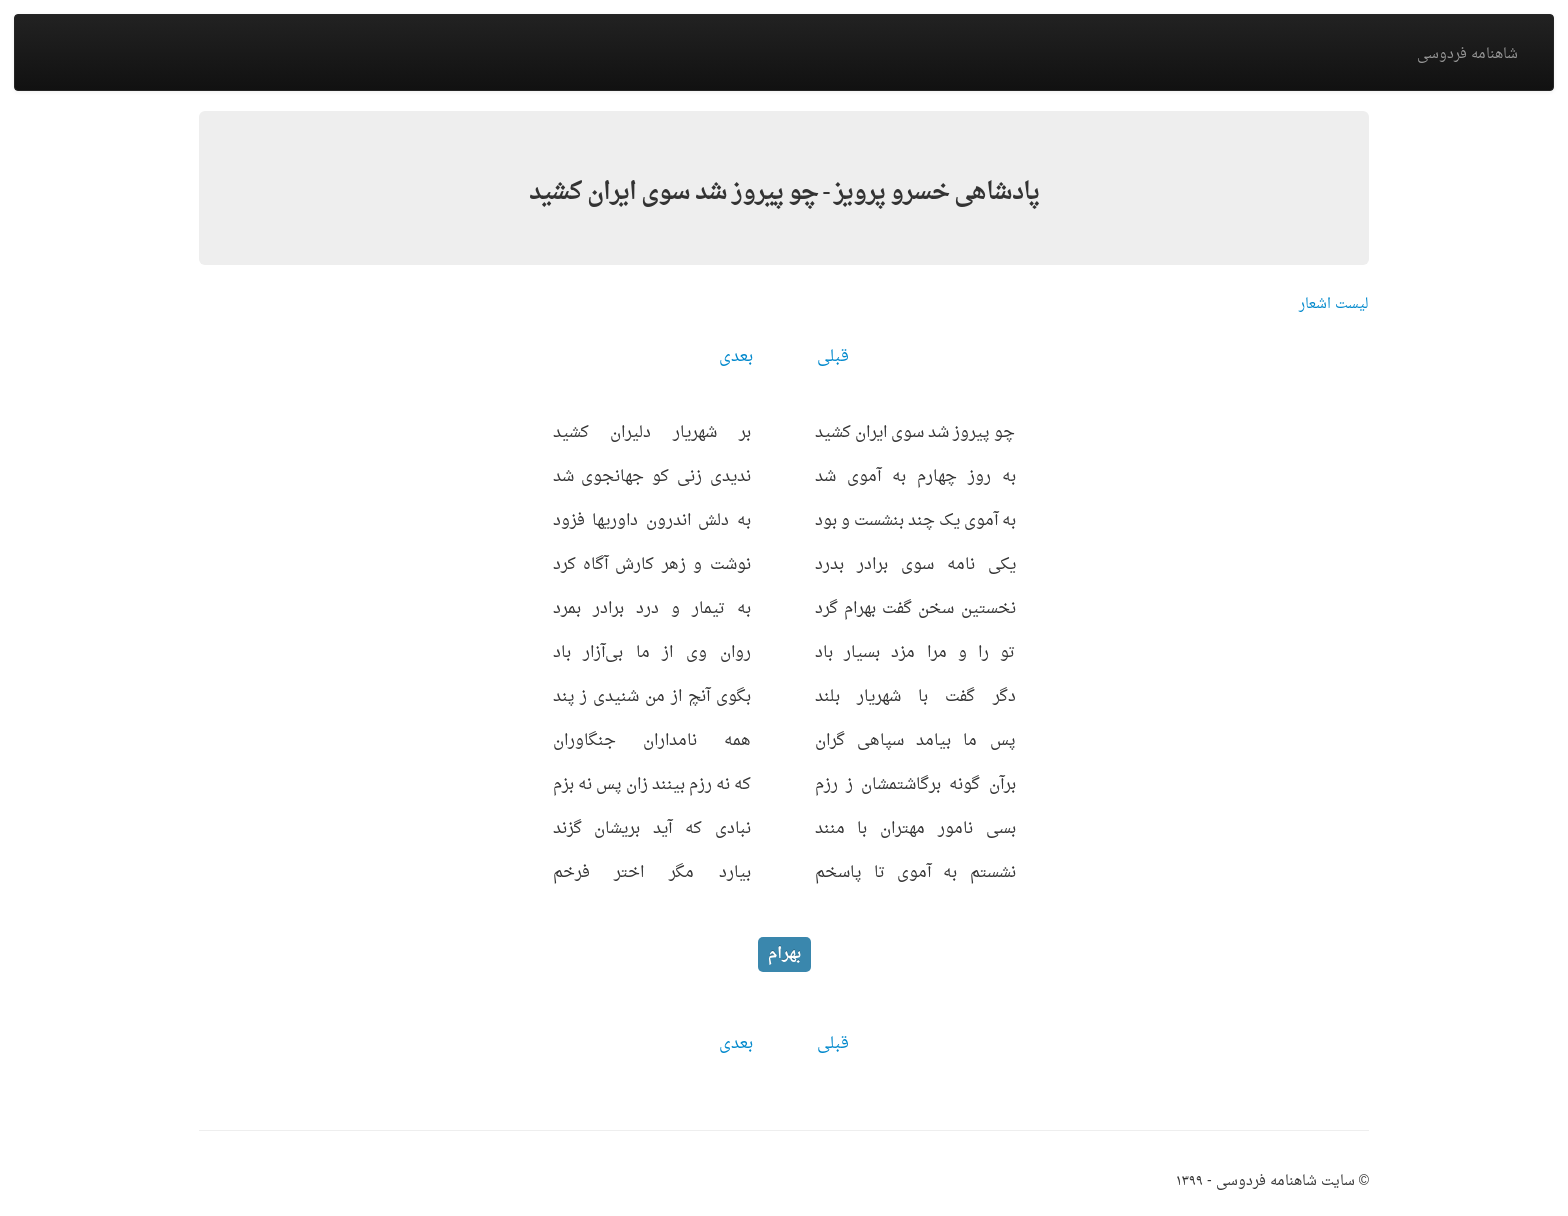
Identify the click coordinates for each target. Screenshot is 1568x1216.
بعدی (736, 357)
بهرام (784, 954)
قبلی (833, 357)
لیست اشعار (1334, 304)
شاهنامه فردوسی (1467, 54)
